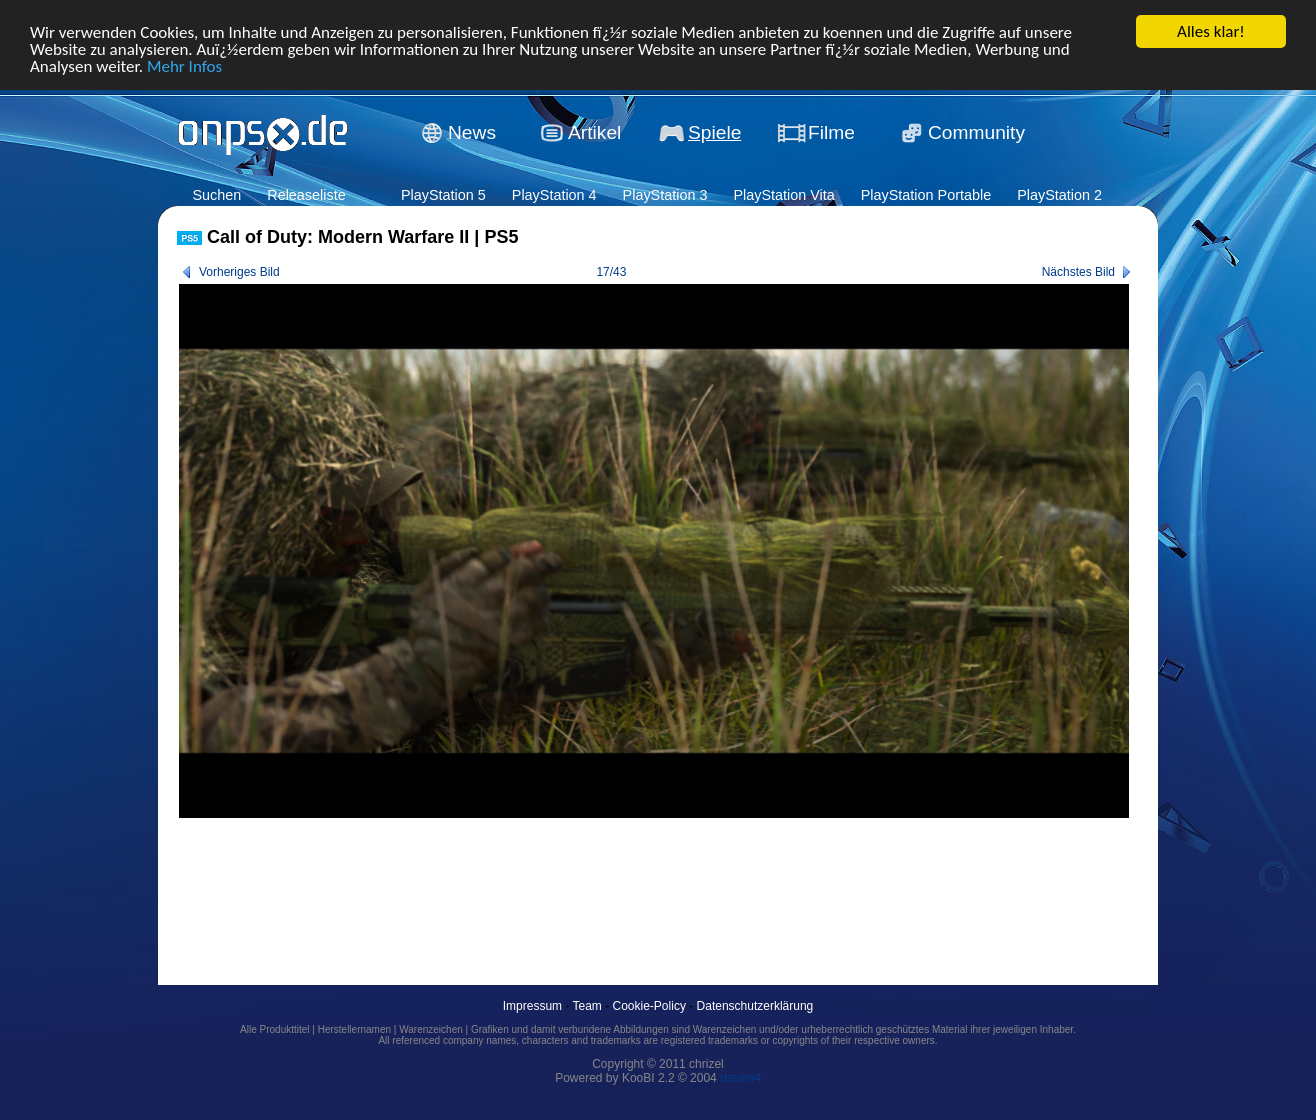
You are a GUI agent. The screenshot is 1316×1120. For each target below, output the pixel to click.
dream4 (740, 1078)
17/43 (611, 272)
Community (976, 132)
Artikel (594, 132)
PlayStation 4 (554, 195)
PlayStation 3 (665, 195)
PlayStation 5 (443, 195)
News (472, 132)
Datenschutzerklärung (755, 1006)
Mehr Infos (184, 65)
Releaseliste (306, 195)
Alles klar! (1211, 31)
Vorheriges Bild (239, 272)
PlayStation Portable (926, 195)
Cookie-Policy (649, 1006)
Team (587, 1006)
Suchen (216, 195)
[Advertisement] (541, 879)
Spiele (714, 132)
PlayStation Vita (783, 195)
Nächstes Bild (1078, 272)
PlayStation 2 (1059, 195)
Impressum (532, 1006)
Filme (831, 132)
